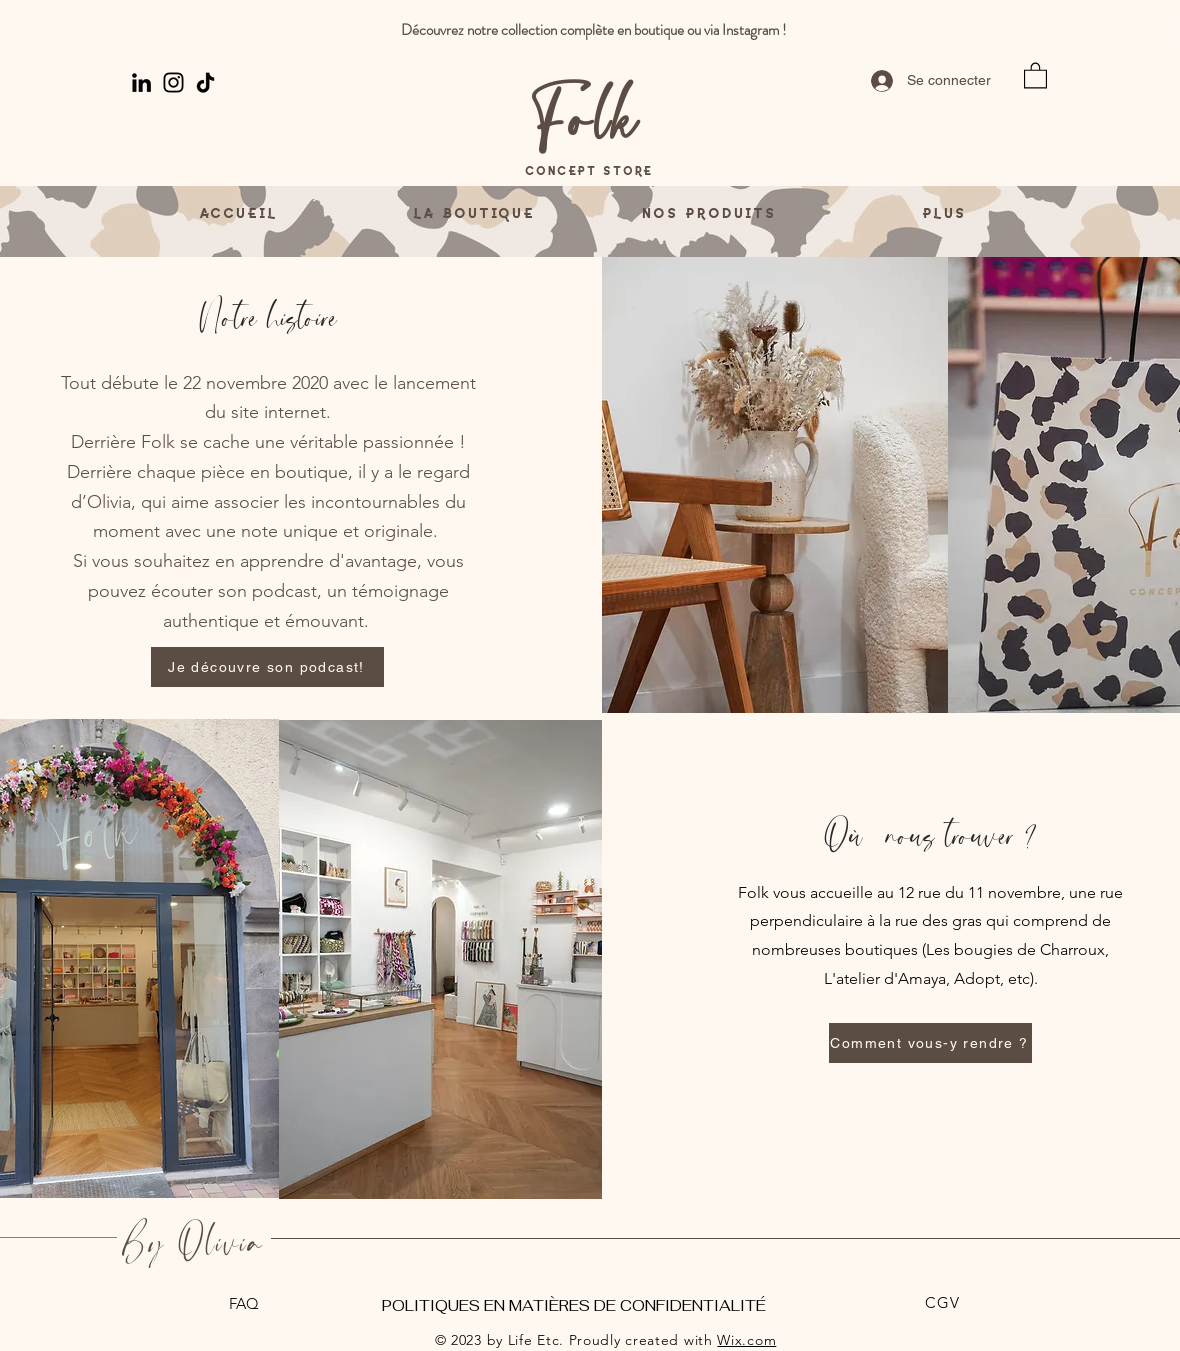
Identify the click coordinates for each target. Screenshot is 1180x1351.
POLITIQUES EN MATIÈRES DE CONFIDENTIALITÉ (574, 1305)
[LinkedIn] (141, 82)
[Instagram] (173, 82)
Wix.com (746, 1340)
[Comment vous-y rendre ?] (930, 1043)
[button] (1035, 74)
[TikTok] (205, 82)
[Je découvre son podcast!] (267, 667)
